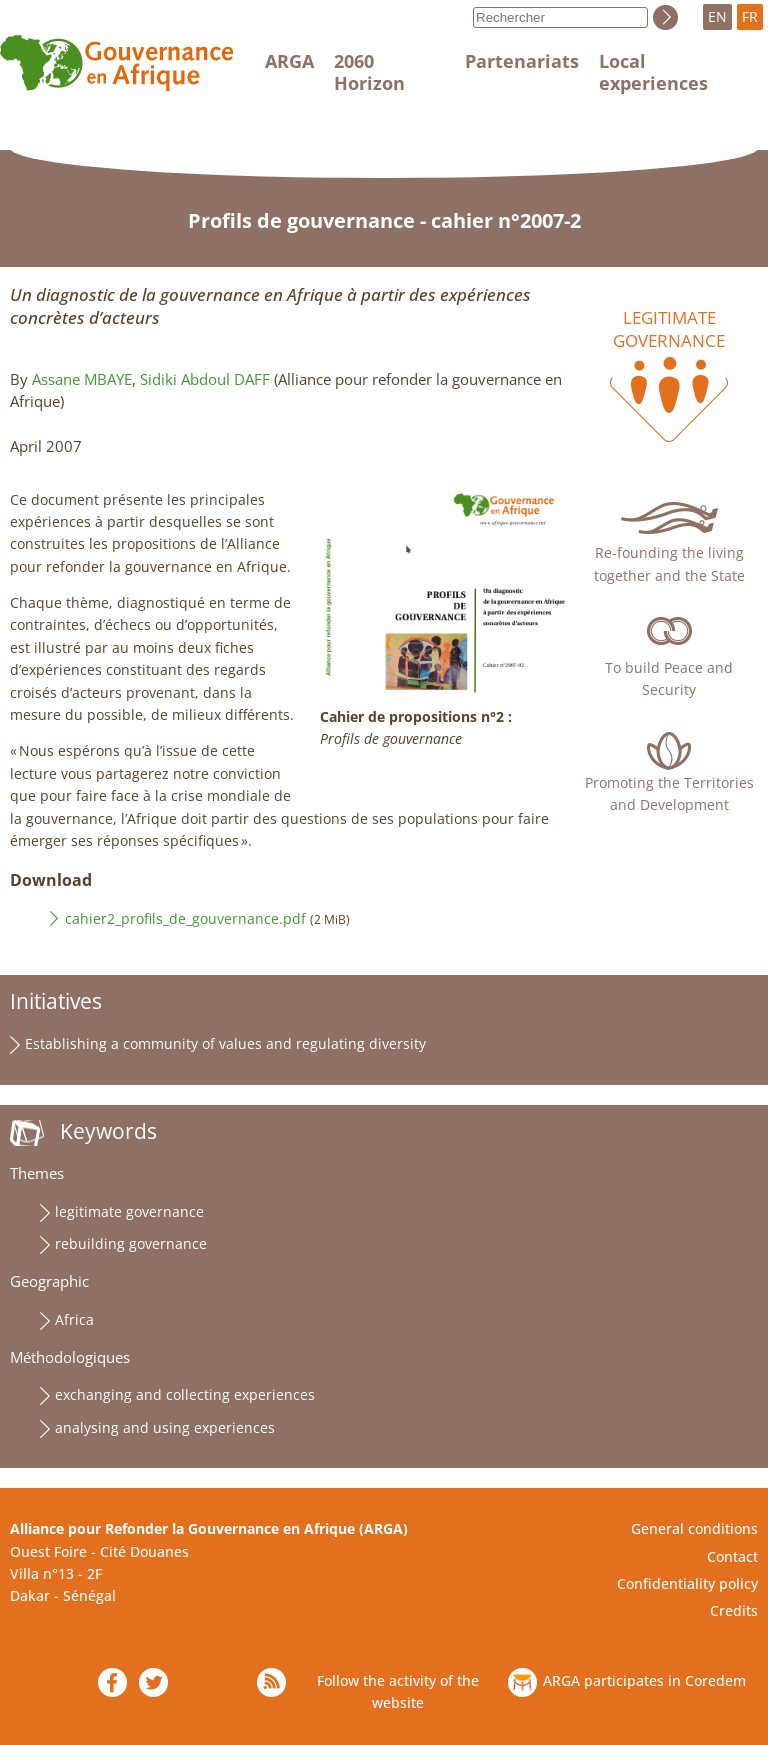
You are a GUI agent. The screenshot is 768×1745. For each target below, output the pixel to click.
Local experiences (653, 72)
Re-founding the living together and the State (669, 563)
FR (750, 16)
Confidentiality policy (687, 1583)
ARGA (289, 61)
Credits (734, 1610)
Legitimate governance (669, 329)
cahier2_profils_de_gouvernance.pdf (185, 918)
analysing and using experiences (165, 1427)
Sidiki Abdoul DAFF (205, 379)
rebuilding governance (131, 1243)
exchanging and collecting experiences (185, 1394)
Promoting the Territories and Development (669, 793)
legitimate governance (129, 1211)
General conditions (694, 1528)
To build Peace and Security (669, 678)
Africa (74, 1319)
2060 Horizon (369, 72)
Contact (732, 1556)
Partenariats (522, 61)
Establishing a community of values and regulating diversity (225, 1043)
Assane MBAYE (82, 379)
